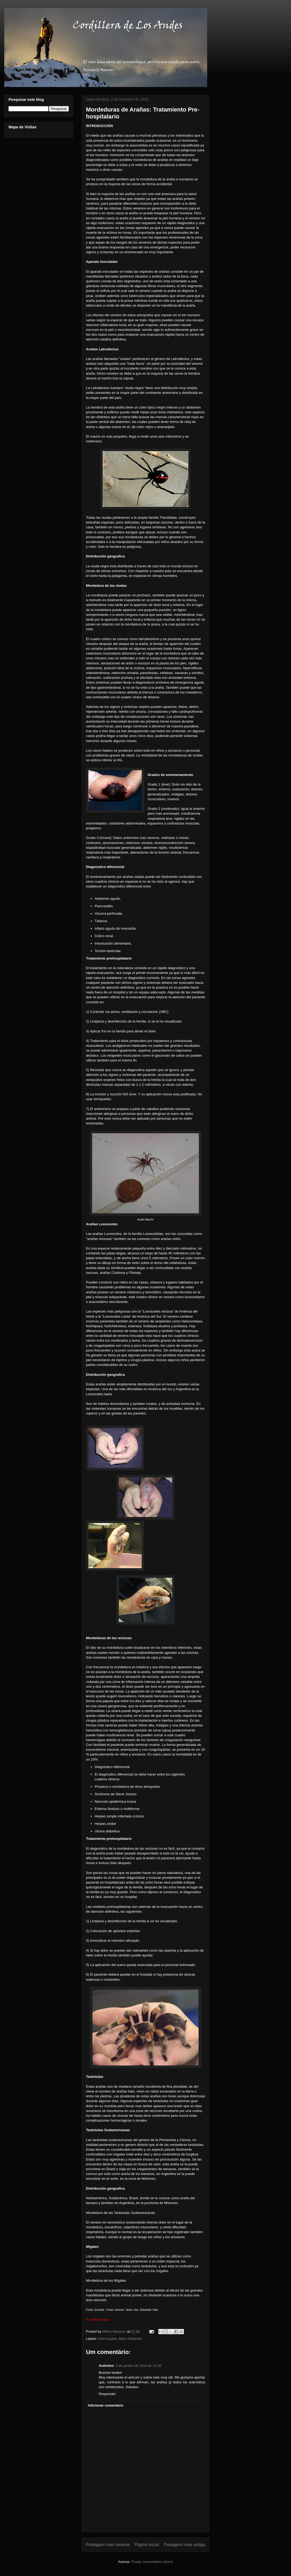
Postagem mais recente (108, 2544)
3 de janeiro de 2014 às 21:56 (138, 2366)
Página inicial (147, 2544)
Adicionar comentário (106, 2405)
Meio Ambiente (130, 2339)
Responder (107, 2394)
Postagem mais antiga (184, 2544)
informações (107, 2339)
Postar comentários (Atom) (152, 2562)
